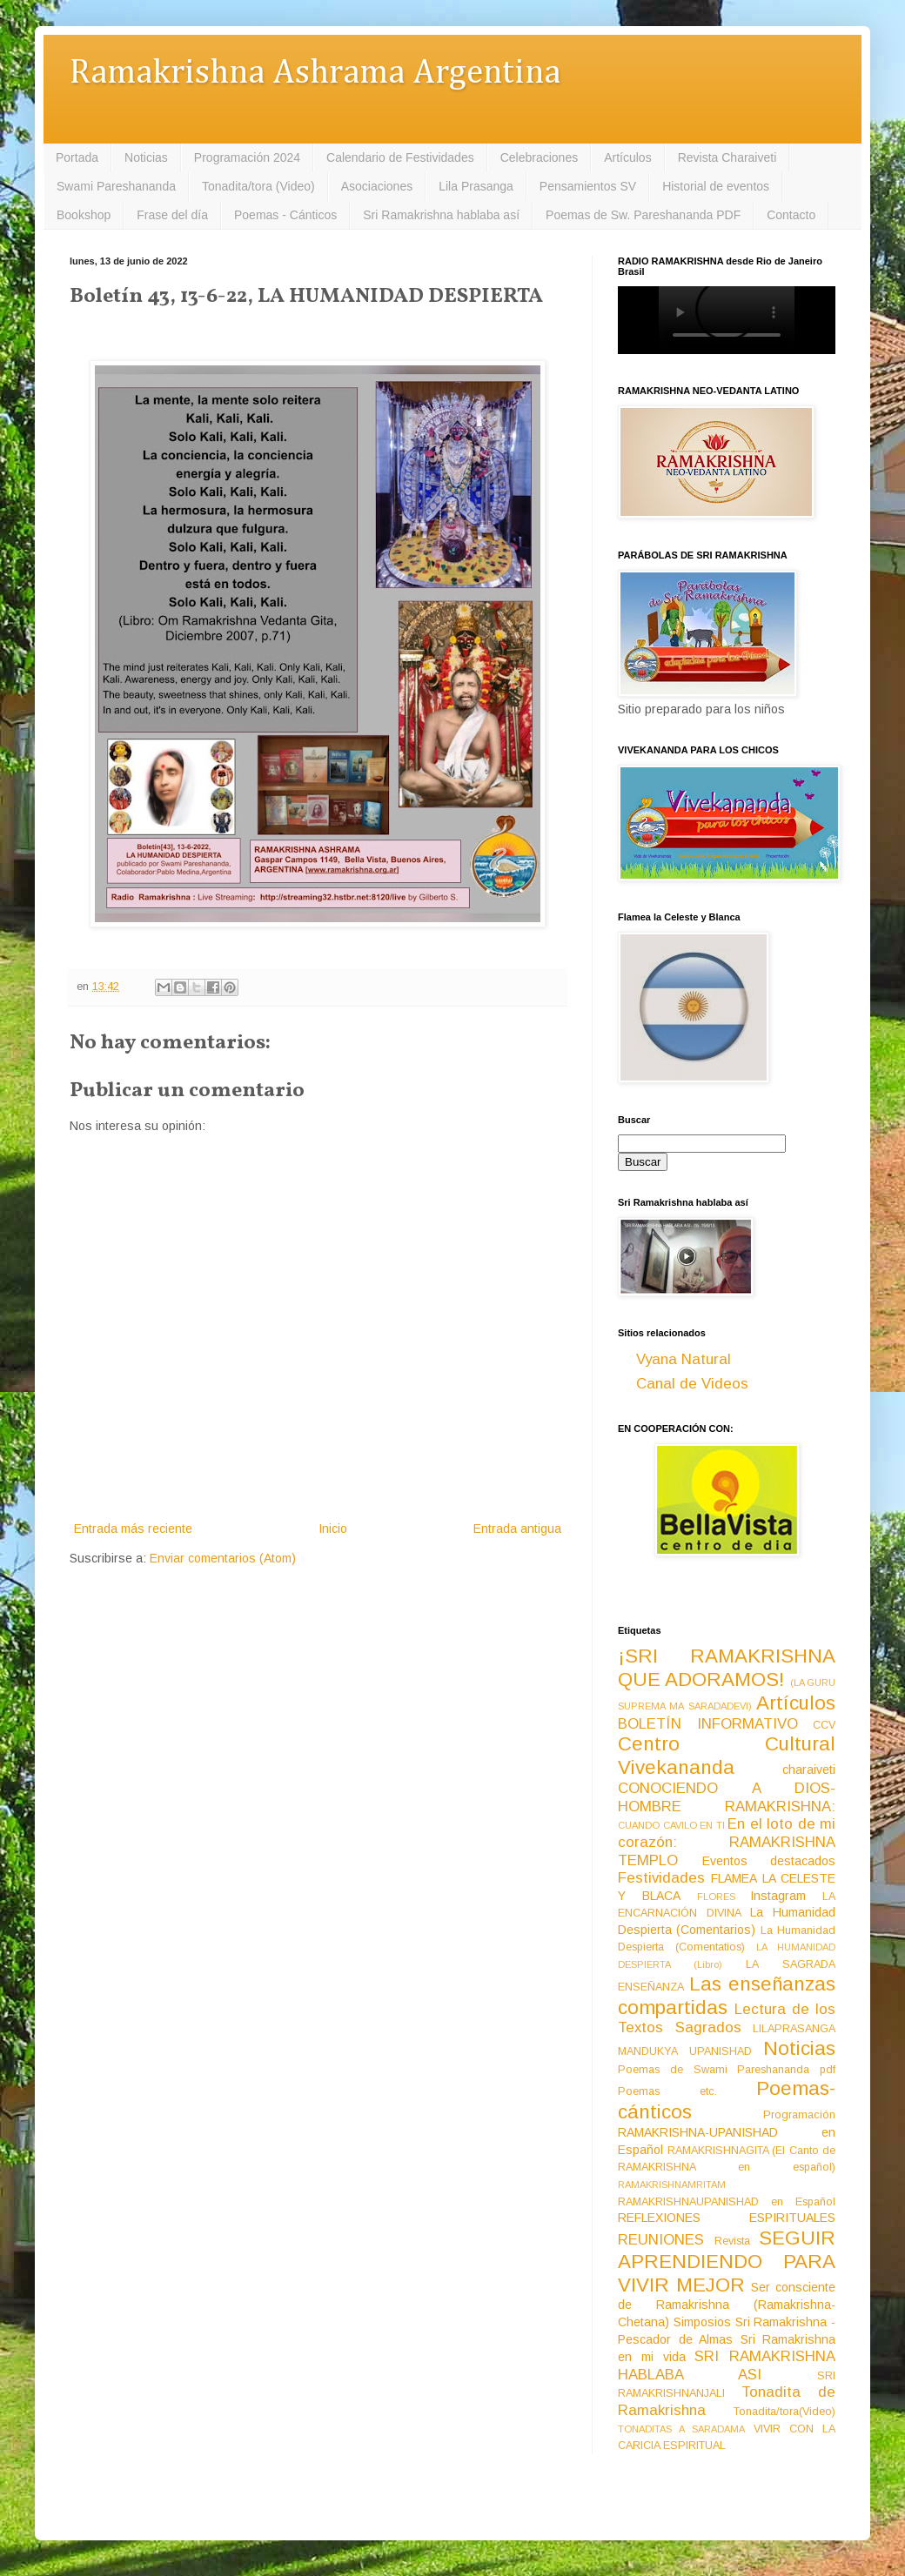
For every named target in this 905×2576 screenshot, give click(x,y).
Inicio (332, 1529)
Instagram (778, 1896)
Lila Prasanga (476, 186)
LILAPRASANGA (794, 2029)
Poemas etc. (667, 2091)
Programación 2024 (247, 157)
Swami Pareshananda (116, 186)
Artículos (627, 157)
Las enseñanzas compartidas (726, 1995)
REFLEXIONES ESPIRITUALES (726, 2218)
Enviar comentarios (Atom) (223, 1558)
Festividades (661, 1878)
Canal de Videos (692, 1383)
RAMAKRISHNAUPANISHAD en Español (726, 2202)
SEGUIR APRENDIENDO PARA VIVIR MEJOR (726, 2261)
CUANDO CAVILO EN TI (671, 1825)
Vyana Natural (683, 1359)
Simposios (702, 2322)
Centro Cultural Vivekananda (726, 1755)
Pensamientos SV (588, 186)
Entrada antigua (517, 1529)
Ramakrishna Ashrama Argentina (315, 73)
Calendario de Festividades (400, 157)
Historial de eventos (715, 186)
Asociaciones (377, 186)
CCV (824, 1725)
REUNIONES (661, 2239)
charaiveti (808, 1769)
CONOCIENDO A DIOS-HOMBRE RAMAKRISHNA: (726, 1797)
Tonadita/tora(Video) (784, 2411)
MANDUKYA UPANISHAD (685, 2051)
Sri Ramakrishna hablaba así (441, 215)
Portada (77, 157)
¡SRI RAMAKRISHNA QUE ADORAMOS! (726, 1667)
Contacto (791, 215)
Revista (732, 2241)
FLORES (716, 1896)
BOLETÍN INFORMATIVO (708, 1724)
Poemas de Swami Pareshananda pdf (726, 2070)
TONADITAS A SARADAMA (681, 2429)
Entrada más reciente (133, 1529)
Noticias (146, 157)
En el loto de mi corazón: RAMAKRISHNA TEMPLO (726, 1842)
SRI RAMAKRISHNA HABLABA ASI (726, 2365)
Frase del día (172, 215)
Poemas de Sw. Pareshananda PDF (643, 215)
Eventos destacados (769, 1861)
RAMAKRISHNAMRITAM (672, 2184)
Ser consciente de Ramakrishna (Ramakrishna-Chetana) (726, 2304)
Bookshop (84, 215)
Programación (799, 2115)
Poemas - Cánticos (285, 215)
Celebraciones (539, 157)
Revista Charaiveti (727, 157)
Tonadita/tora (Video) (258, 186)
